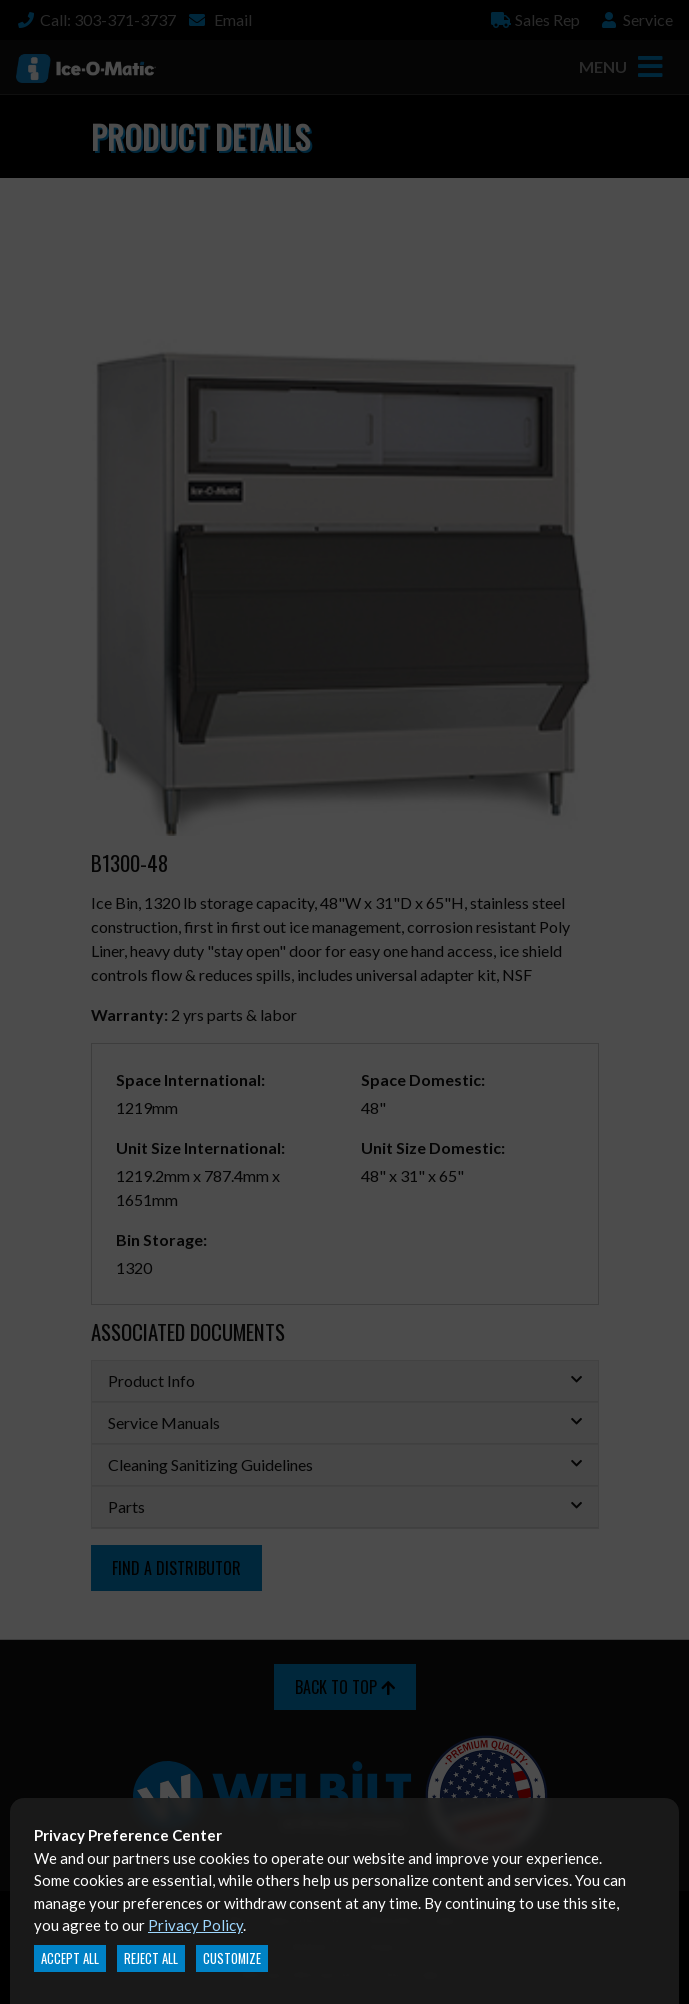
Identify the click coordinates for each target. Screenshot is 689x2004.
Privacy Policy (195, 1925)
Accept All (70, 1958)
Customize (232, 1958)
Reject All (151, 1958)
